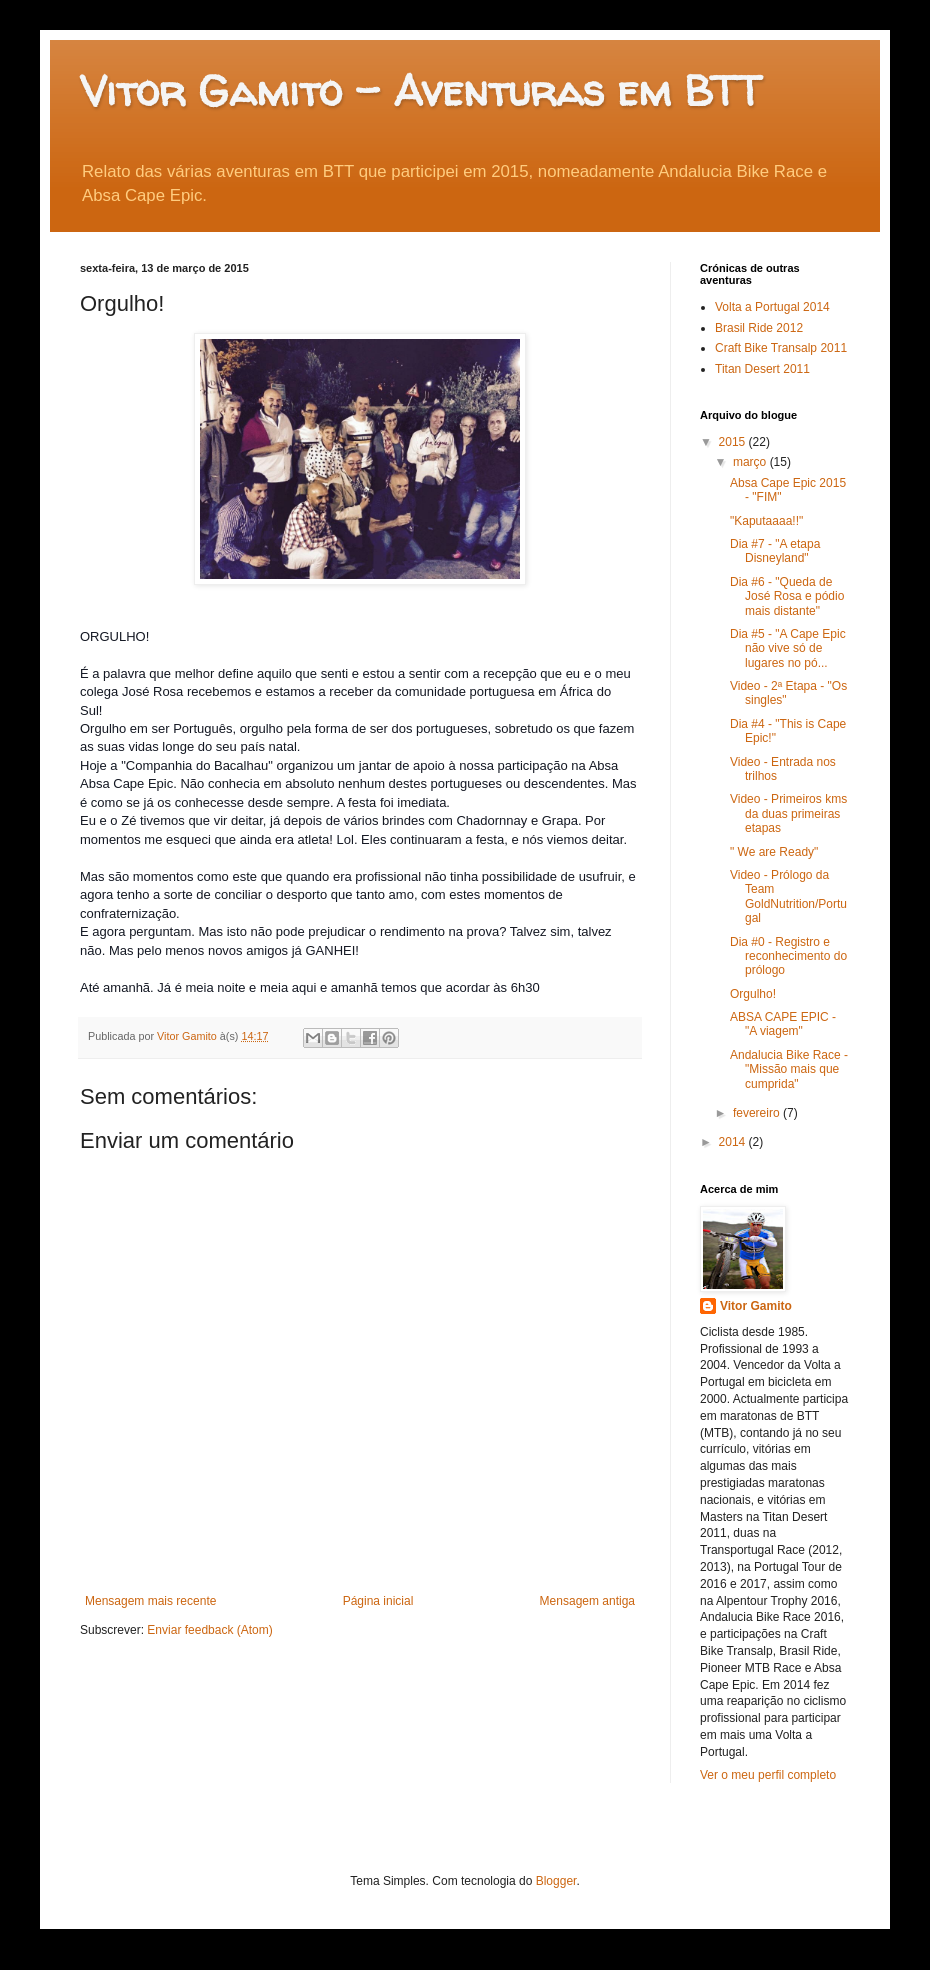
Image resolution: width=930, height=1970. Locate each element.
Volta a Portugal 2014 (772, 307)
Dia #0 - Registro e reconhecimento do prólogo (788, 956)
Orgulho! (753, 994)
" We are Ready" (774, 852)
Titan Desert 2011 (762, 369)
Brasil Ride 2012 (759, 328)
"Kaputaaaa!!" (766, 521)
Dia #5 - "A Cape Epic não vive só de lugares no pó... (788, 648)
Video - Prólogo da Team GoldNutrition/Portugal (788, 896)
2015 (734, 442)
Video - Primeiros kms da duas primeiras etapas (788, 813)
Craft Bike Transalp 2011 (781, 348)
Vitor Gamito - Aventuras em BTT (420, 90)
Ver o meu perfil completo (768, 1775)
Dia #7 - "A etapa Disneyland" (775, 551)
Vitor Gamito (756, 1306)
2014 (734, 1142)
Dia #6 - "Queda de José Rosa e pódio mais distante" (787, 596)
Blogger (556, 1881)
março (751, 462)
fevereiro (758, 1113)
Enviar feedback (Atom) (209, 1630)
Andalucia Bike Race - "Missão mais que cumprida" (789, 1069)
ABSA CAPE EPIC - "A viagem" (783, 1024)
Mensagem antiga (587, 1601)
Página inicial (378, 1601)
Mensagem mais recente (150, 1601)
